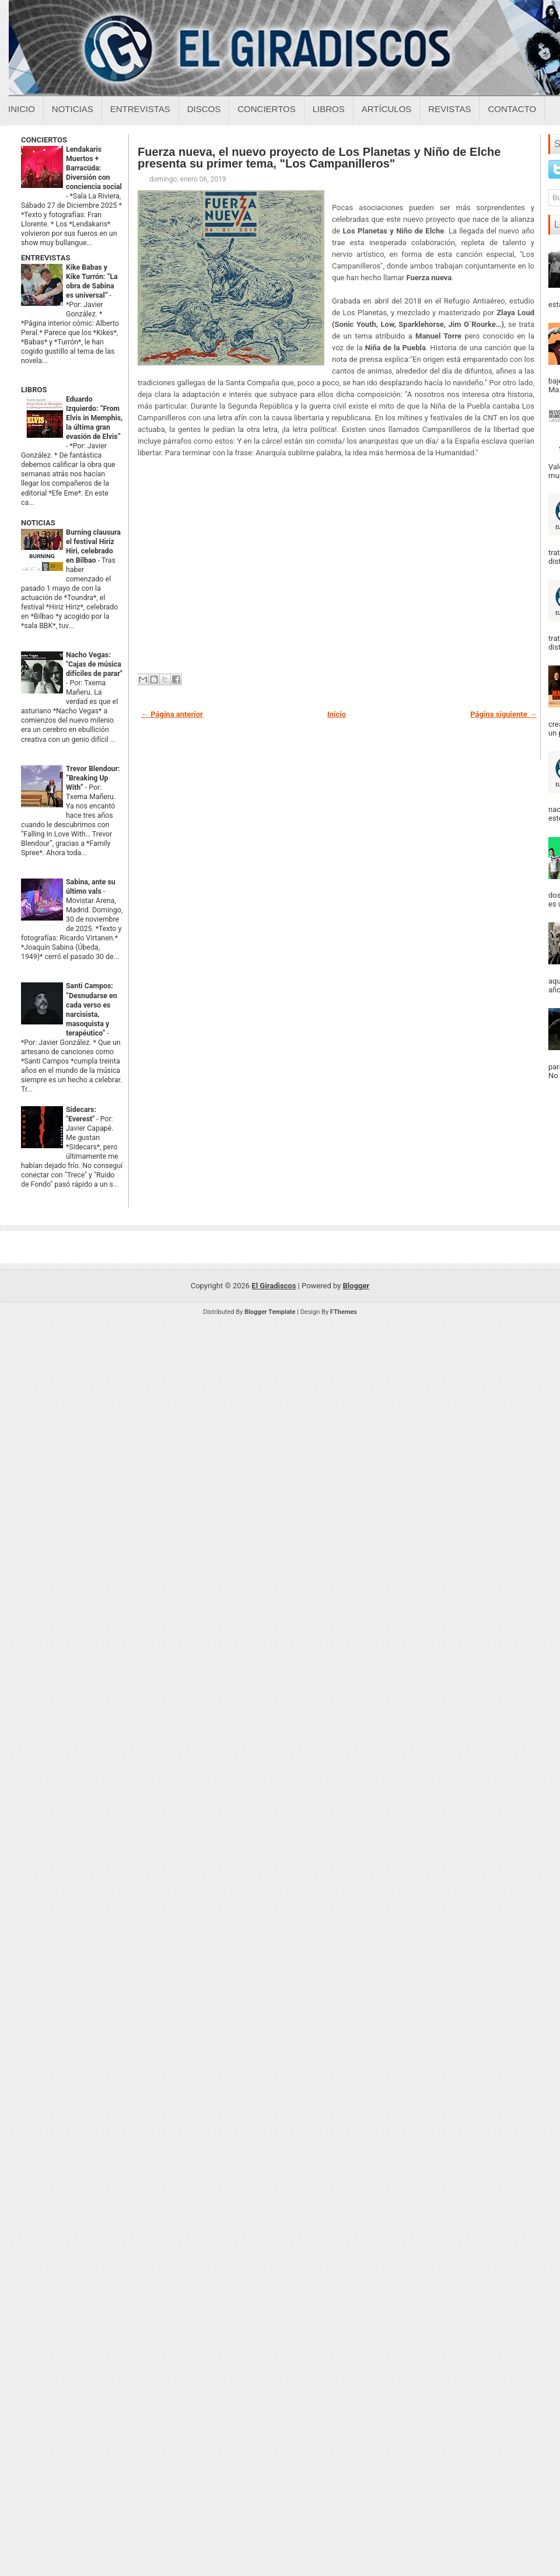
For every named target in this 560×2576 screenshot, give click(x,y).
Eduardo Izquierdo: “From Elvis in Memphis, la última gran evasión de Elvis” (94, 418)
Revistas (449, 109)
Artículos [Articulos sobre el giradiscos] (387, 109)
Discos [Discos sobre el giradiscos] (204, 109)
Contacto (512, 109)
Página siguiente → (503, 714)
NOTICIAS (38, 522)
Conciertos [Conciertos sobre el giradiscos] (266, 109)
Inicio (21, 109)
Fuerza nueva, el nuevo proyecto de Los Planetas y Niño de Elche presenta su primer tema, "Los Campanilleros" (319, 157)
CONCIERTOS (44, 139)
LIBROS (34, 389)
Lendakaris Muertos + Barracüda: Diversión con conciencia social (94, 168)
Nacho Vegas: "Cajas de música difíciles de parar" (94, 664)
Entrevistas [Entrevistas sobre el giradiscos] (140, 109)
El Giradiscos (273, 1285)
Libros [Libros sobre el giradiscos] (329, 109)
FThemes (343, 1312)
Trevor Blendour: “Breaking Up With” (93, 778)
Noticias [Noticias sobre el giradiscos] (72, 109)
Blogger (356, 1285)
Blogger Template (270, 1312)
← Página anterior (172, 714)
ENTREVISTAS (45, 257)
